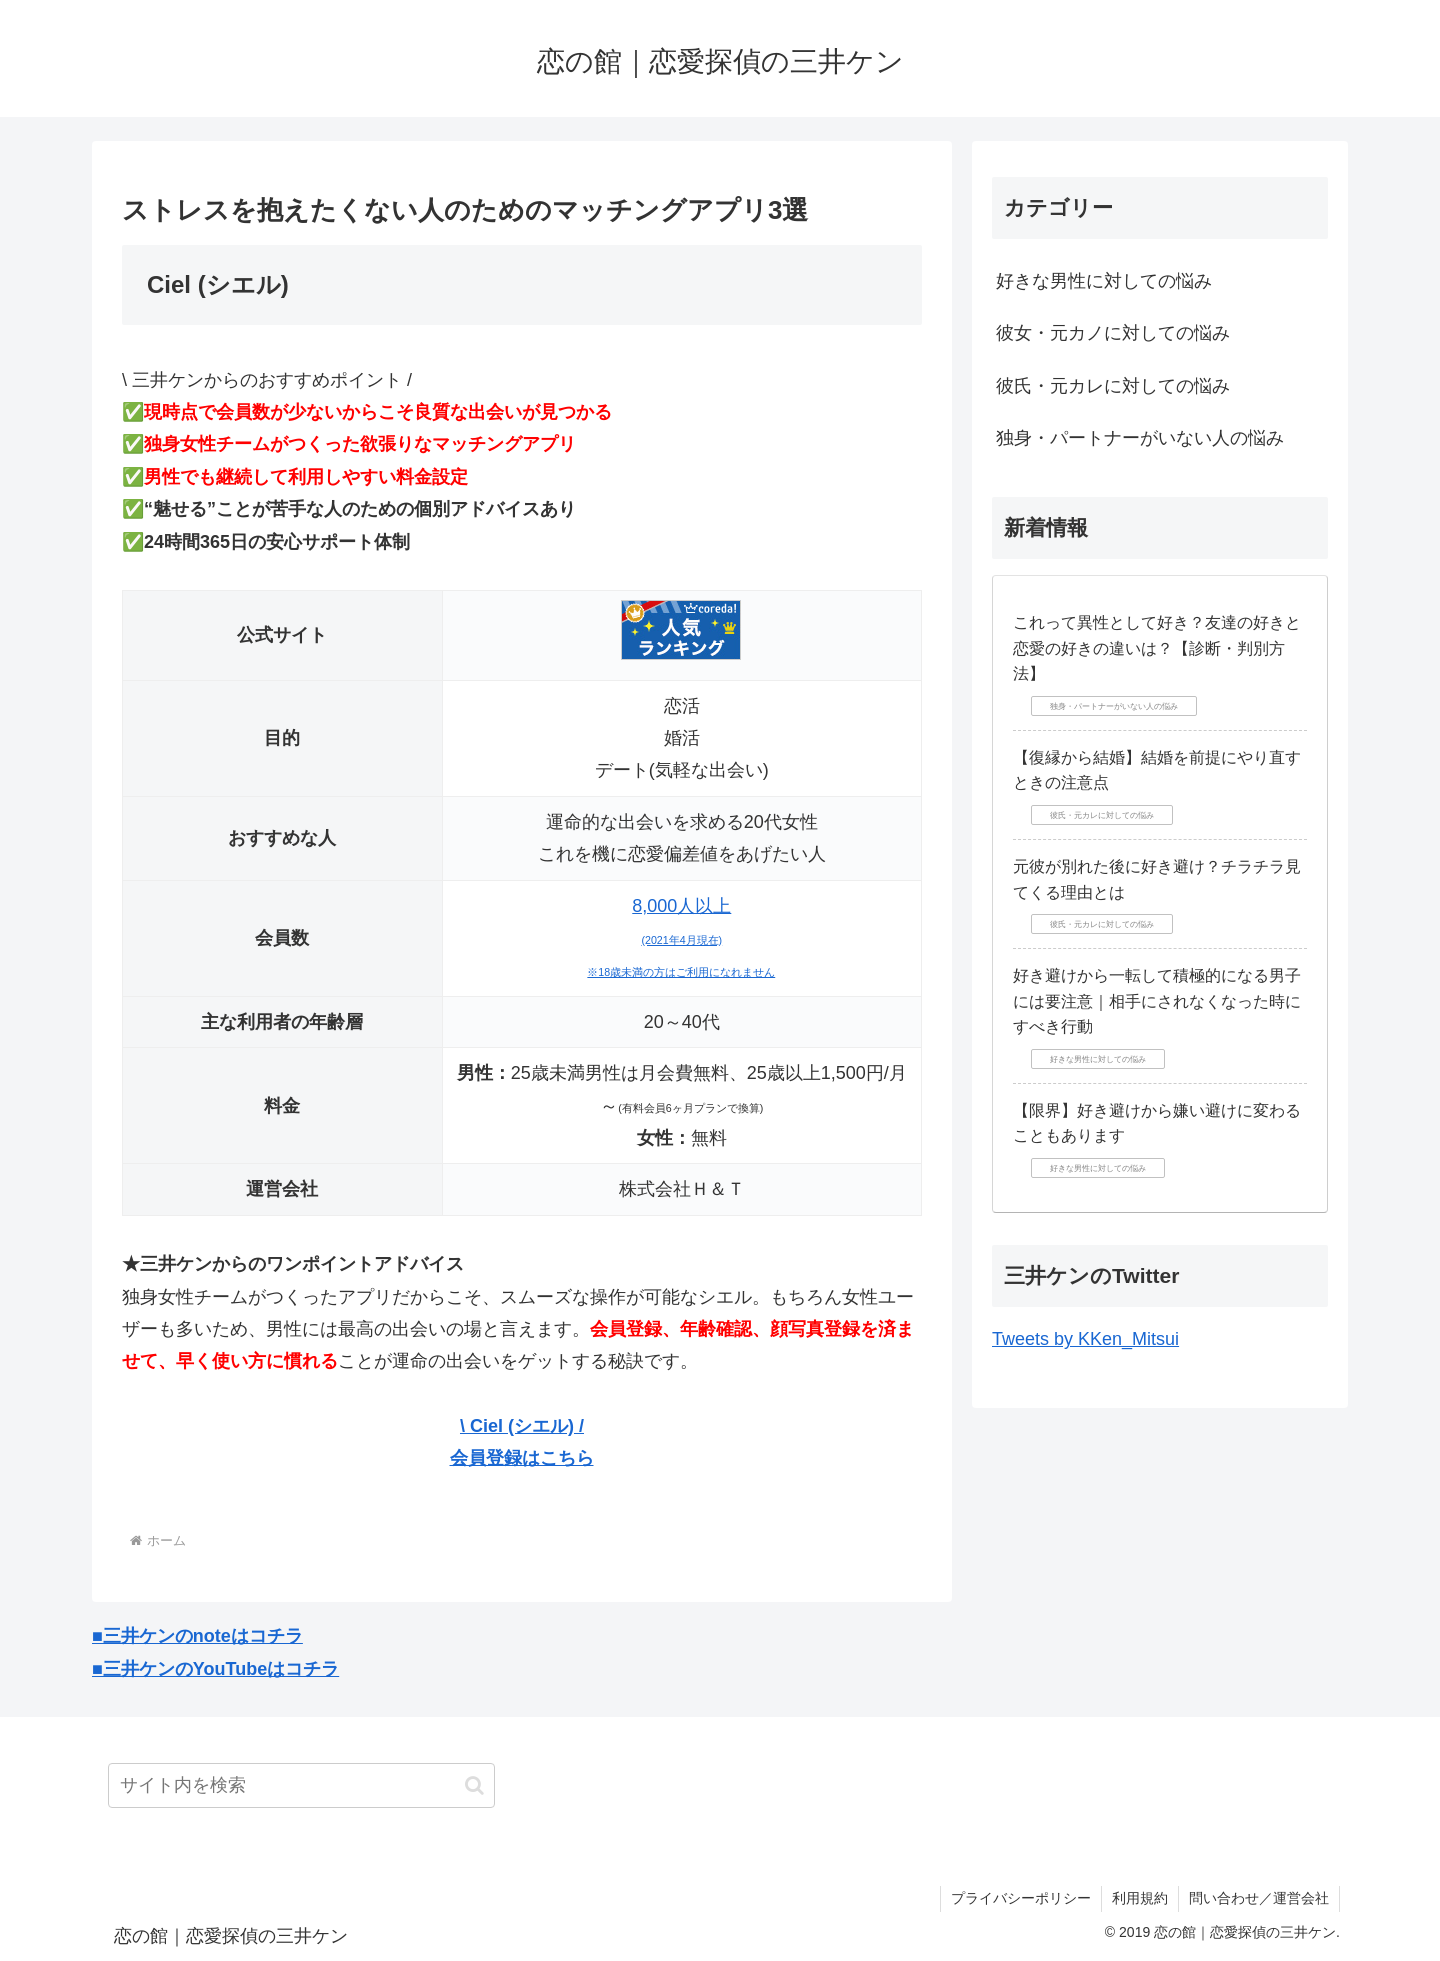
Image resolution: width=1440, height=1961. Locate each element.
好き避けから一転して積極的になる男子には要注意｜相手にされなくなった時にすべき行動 (1157, 1001)
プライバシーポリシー (1021, 1898)
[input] (301, 1785)
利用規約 (1140, 1898)
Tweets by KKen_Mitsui (1085, 1339)
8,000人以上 (681, 937)
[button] (474, 1785)
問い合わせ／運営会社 (1259, 1898)
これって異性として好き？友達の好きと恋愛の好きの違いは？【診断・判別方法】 (1157, 648)
